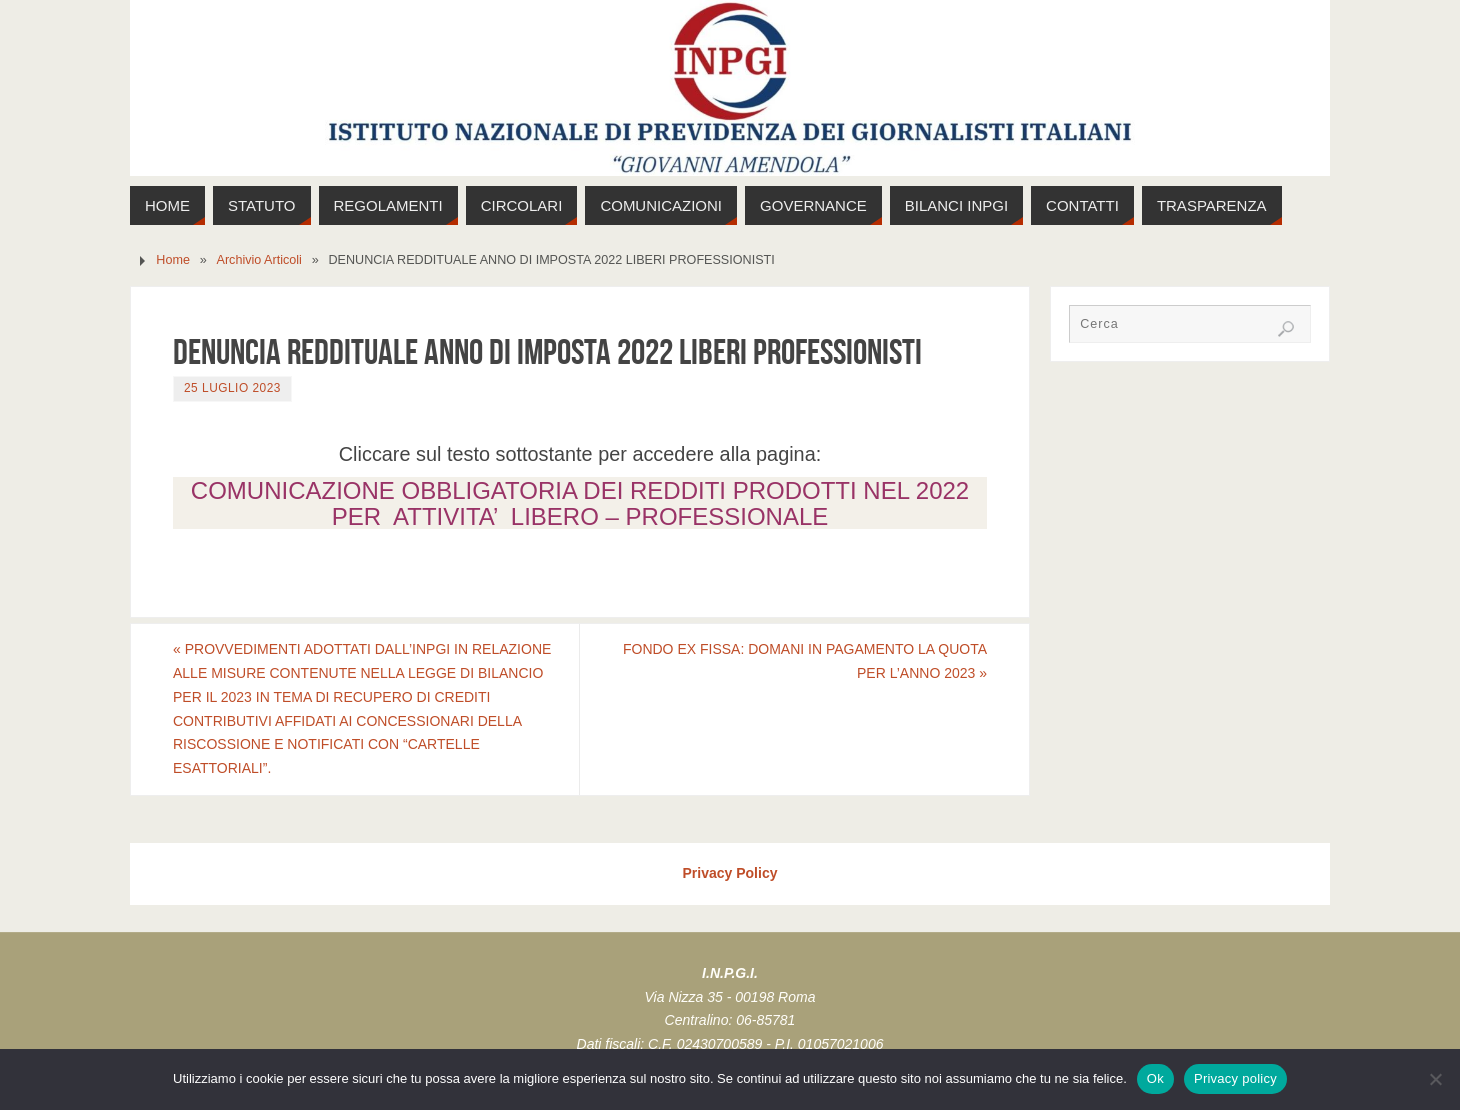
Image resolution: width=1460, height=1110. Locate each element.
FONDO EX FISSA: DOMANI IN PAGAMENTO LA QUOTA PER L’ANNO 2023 (805, 661)
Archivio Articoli (259, 260)
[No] (1435, 1079)
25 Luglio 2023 (232, 388)
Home (173, 260)
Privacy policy (1235, 1078)
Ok (1155, 1078)
